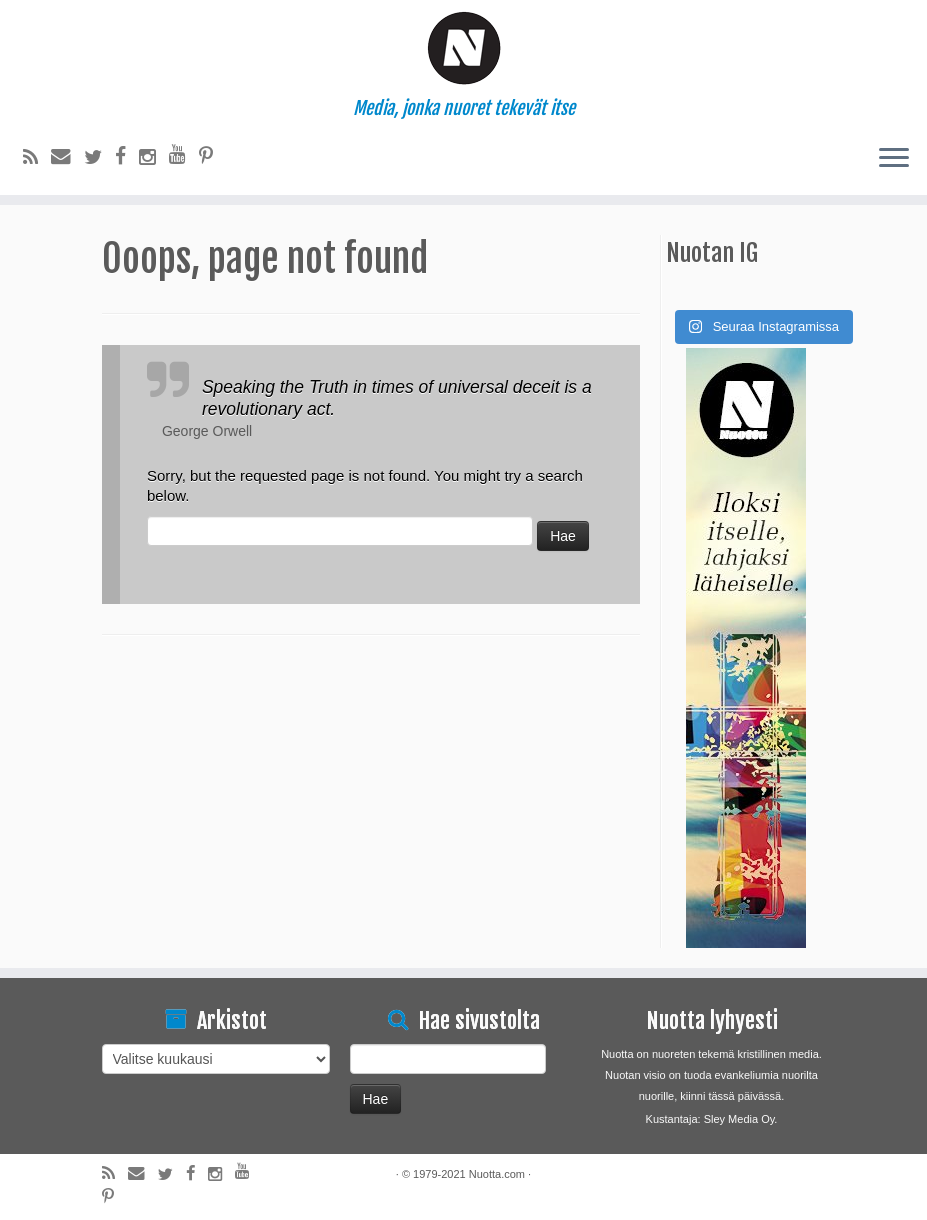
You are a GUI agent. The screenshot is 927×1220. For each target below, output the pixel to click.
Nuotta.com (497, 1174)
